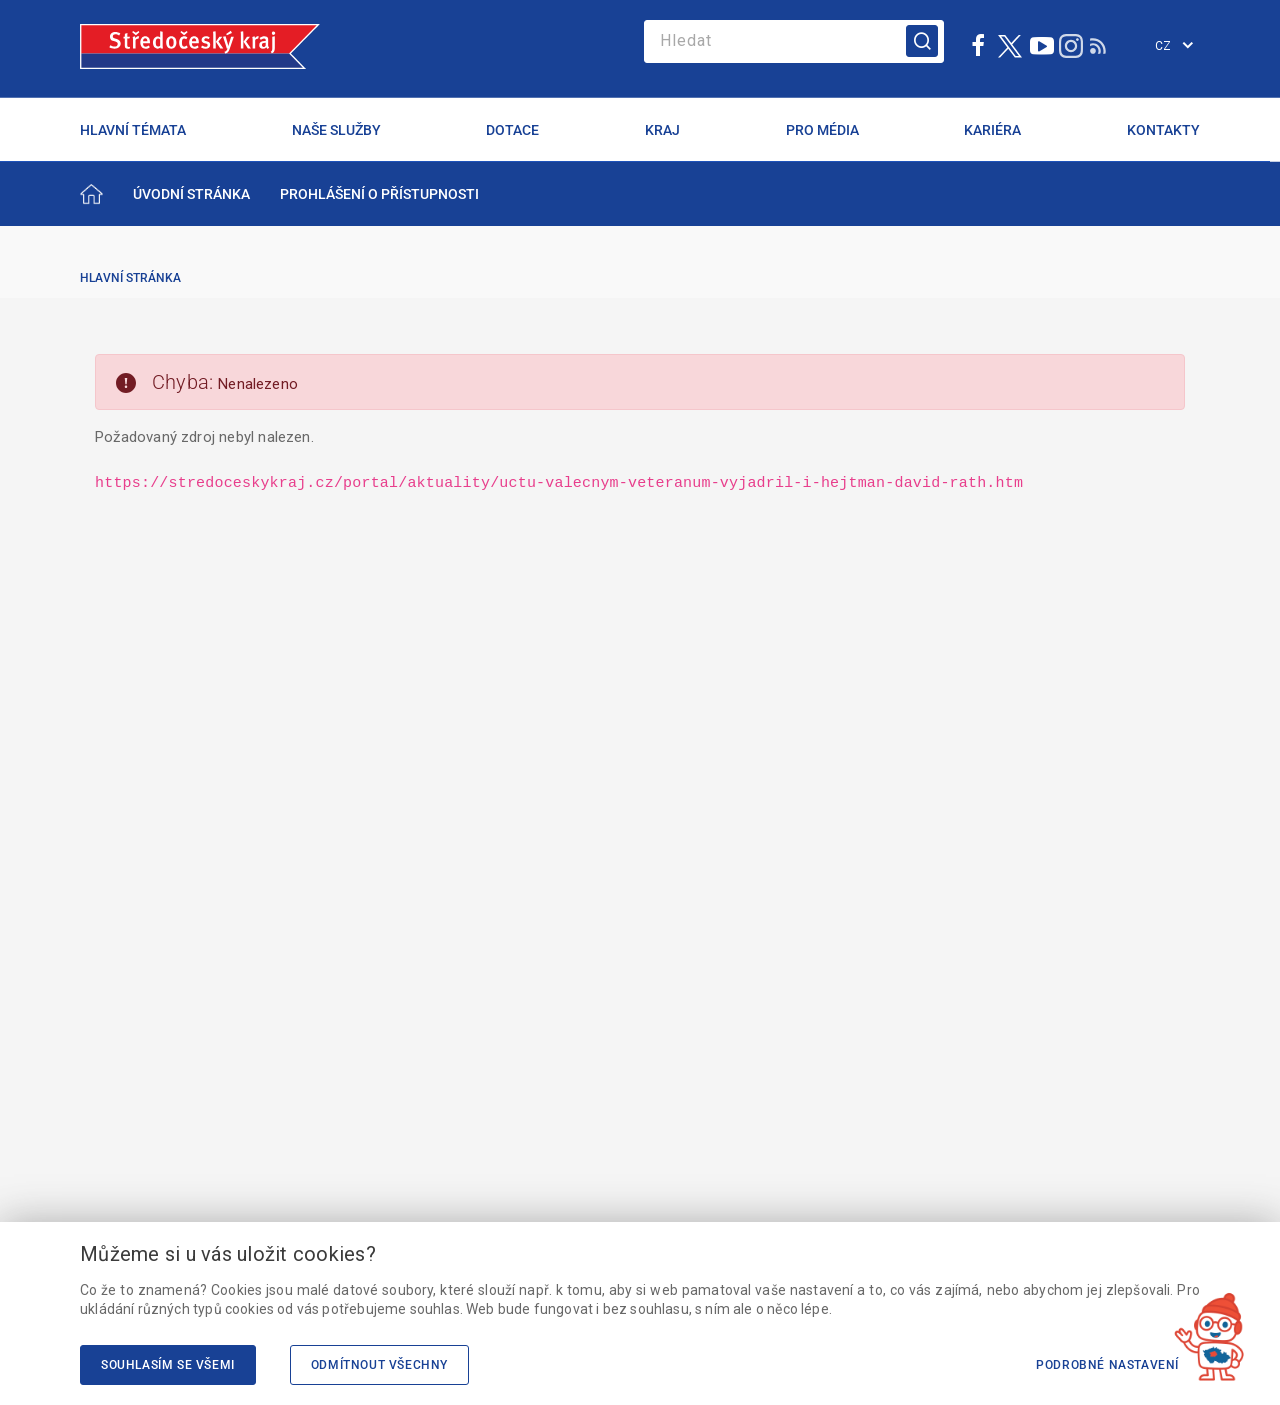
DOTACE (512, 130)
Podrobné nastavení (1107, 1365)
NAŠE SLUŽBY (336, 130)
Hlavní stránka (130, 278)
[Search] (794, 41)
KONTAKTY (1163, 130)
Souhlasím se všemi (168, 1365)
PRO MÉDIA (822, 130)
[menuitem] (191, 194)
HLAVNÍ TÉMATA (133, 130)
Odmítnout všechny (379, 1365)
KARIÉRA (992, 130)
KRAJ (662, 130)
